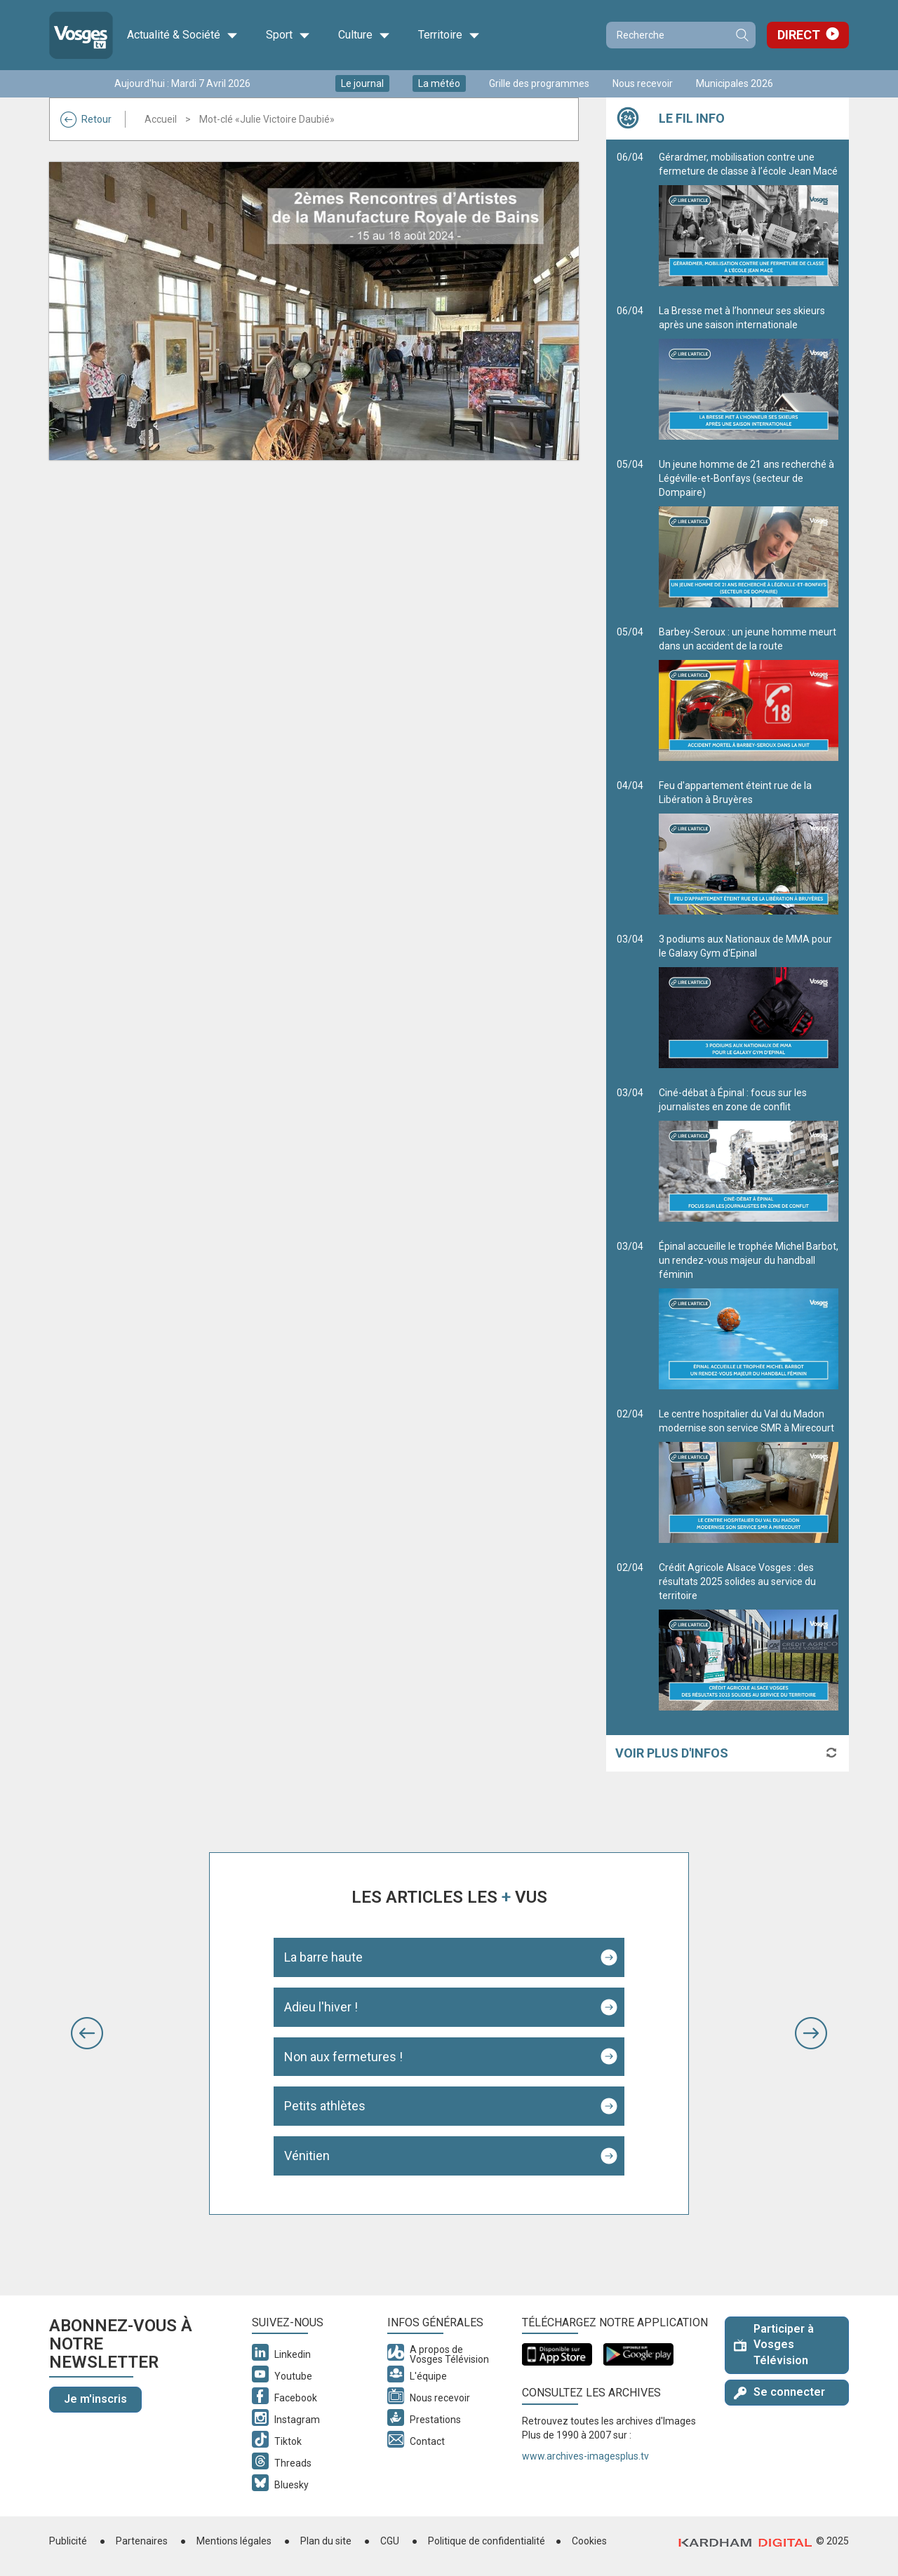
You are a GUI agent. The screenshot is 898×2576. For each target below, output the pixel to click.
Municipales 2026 (734, 83)
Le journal (362, 83)
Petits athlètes (325, 2105)
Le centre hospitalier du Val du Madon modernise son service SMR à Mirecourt (748, 1475)
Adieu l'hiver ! (321, 2007)
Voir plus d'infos (671, 1753)
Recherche (741, 35)
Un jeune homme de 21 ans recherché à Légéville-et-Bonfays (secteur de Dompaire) (748, 533)
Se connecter (779, 2392)
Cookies (589, 2541)
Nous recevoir (642, 83)
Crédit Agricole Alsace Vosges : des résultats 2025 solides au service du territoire (748, 1636)
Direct (798, 34)
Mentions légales (234, 2541)
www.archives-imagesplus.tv (585, 2456)
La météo (439, 83)
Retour (86, 119)
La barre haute (323, 1957)
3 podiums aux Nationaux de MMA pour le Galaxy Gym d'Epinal (748, 1000)
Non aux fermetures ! (343, 2056)
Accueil (161, 119)
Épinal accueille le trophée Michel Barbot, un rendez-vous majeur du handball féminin (748, 1315)
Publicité (68, 2541)
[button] (87, 2033)
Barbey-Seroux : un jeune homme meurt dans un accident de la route (748, 693)
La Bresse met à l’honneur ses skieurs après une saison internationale (748, 372)
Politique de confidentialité (486, 2541)
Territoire (449, 35)
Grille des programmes (539, 83)
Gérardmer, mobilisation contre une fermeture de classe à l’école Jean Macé (748, 218)
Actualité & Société (182, 35)
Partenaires (142, 2541)
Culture (364, 35)
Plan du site (325, 2541)
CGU (389, 2541)
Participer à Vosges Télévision (774, 2345)
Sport (288, 35)
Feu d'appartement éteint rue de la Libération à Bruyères (748, 847)
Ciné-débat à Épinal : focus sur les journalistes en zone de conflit (748, 1154)
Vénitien (307, 2155)
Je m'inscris (95, 2399)
